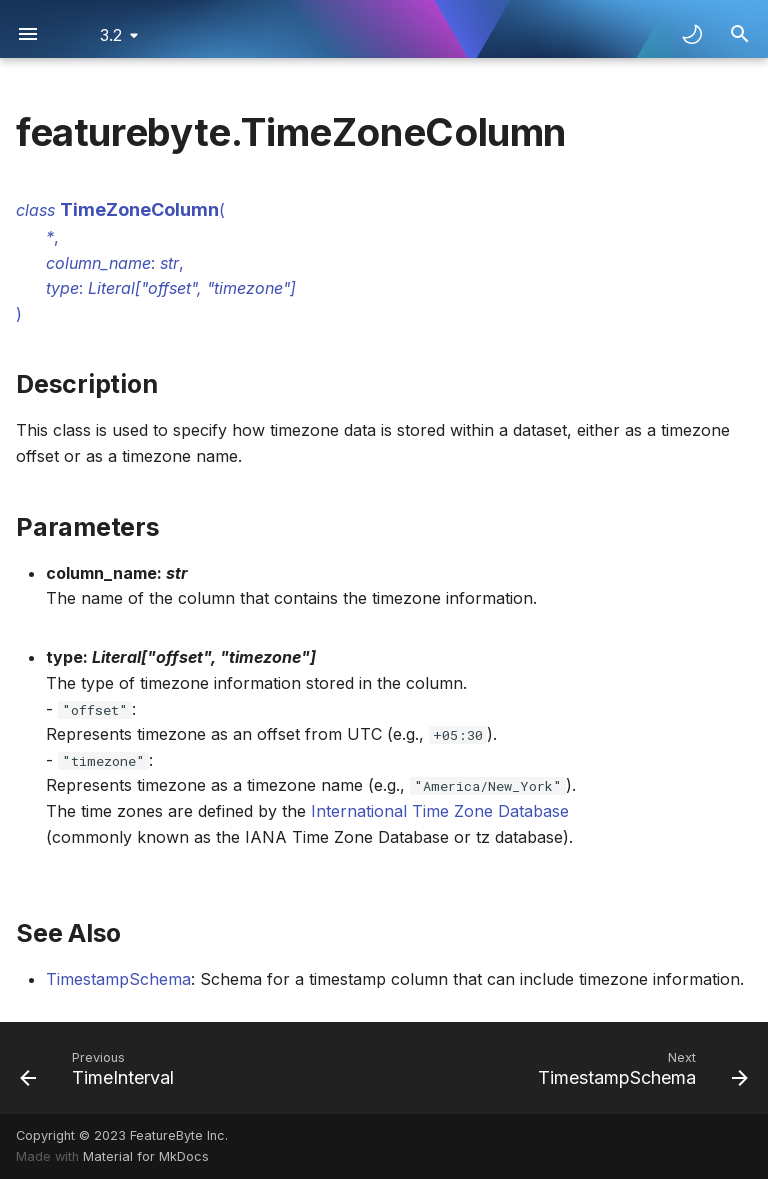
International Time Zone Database (440, 811)
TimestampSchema (118, 979)
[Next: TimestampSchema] (639, 1068)
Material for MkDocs (146, 1156)
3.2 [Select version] (111, 35)
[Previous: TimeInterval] (100, 1068)
